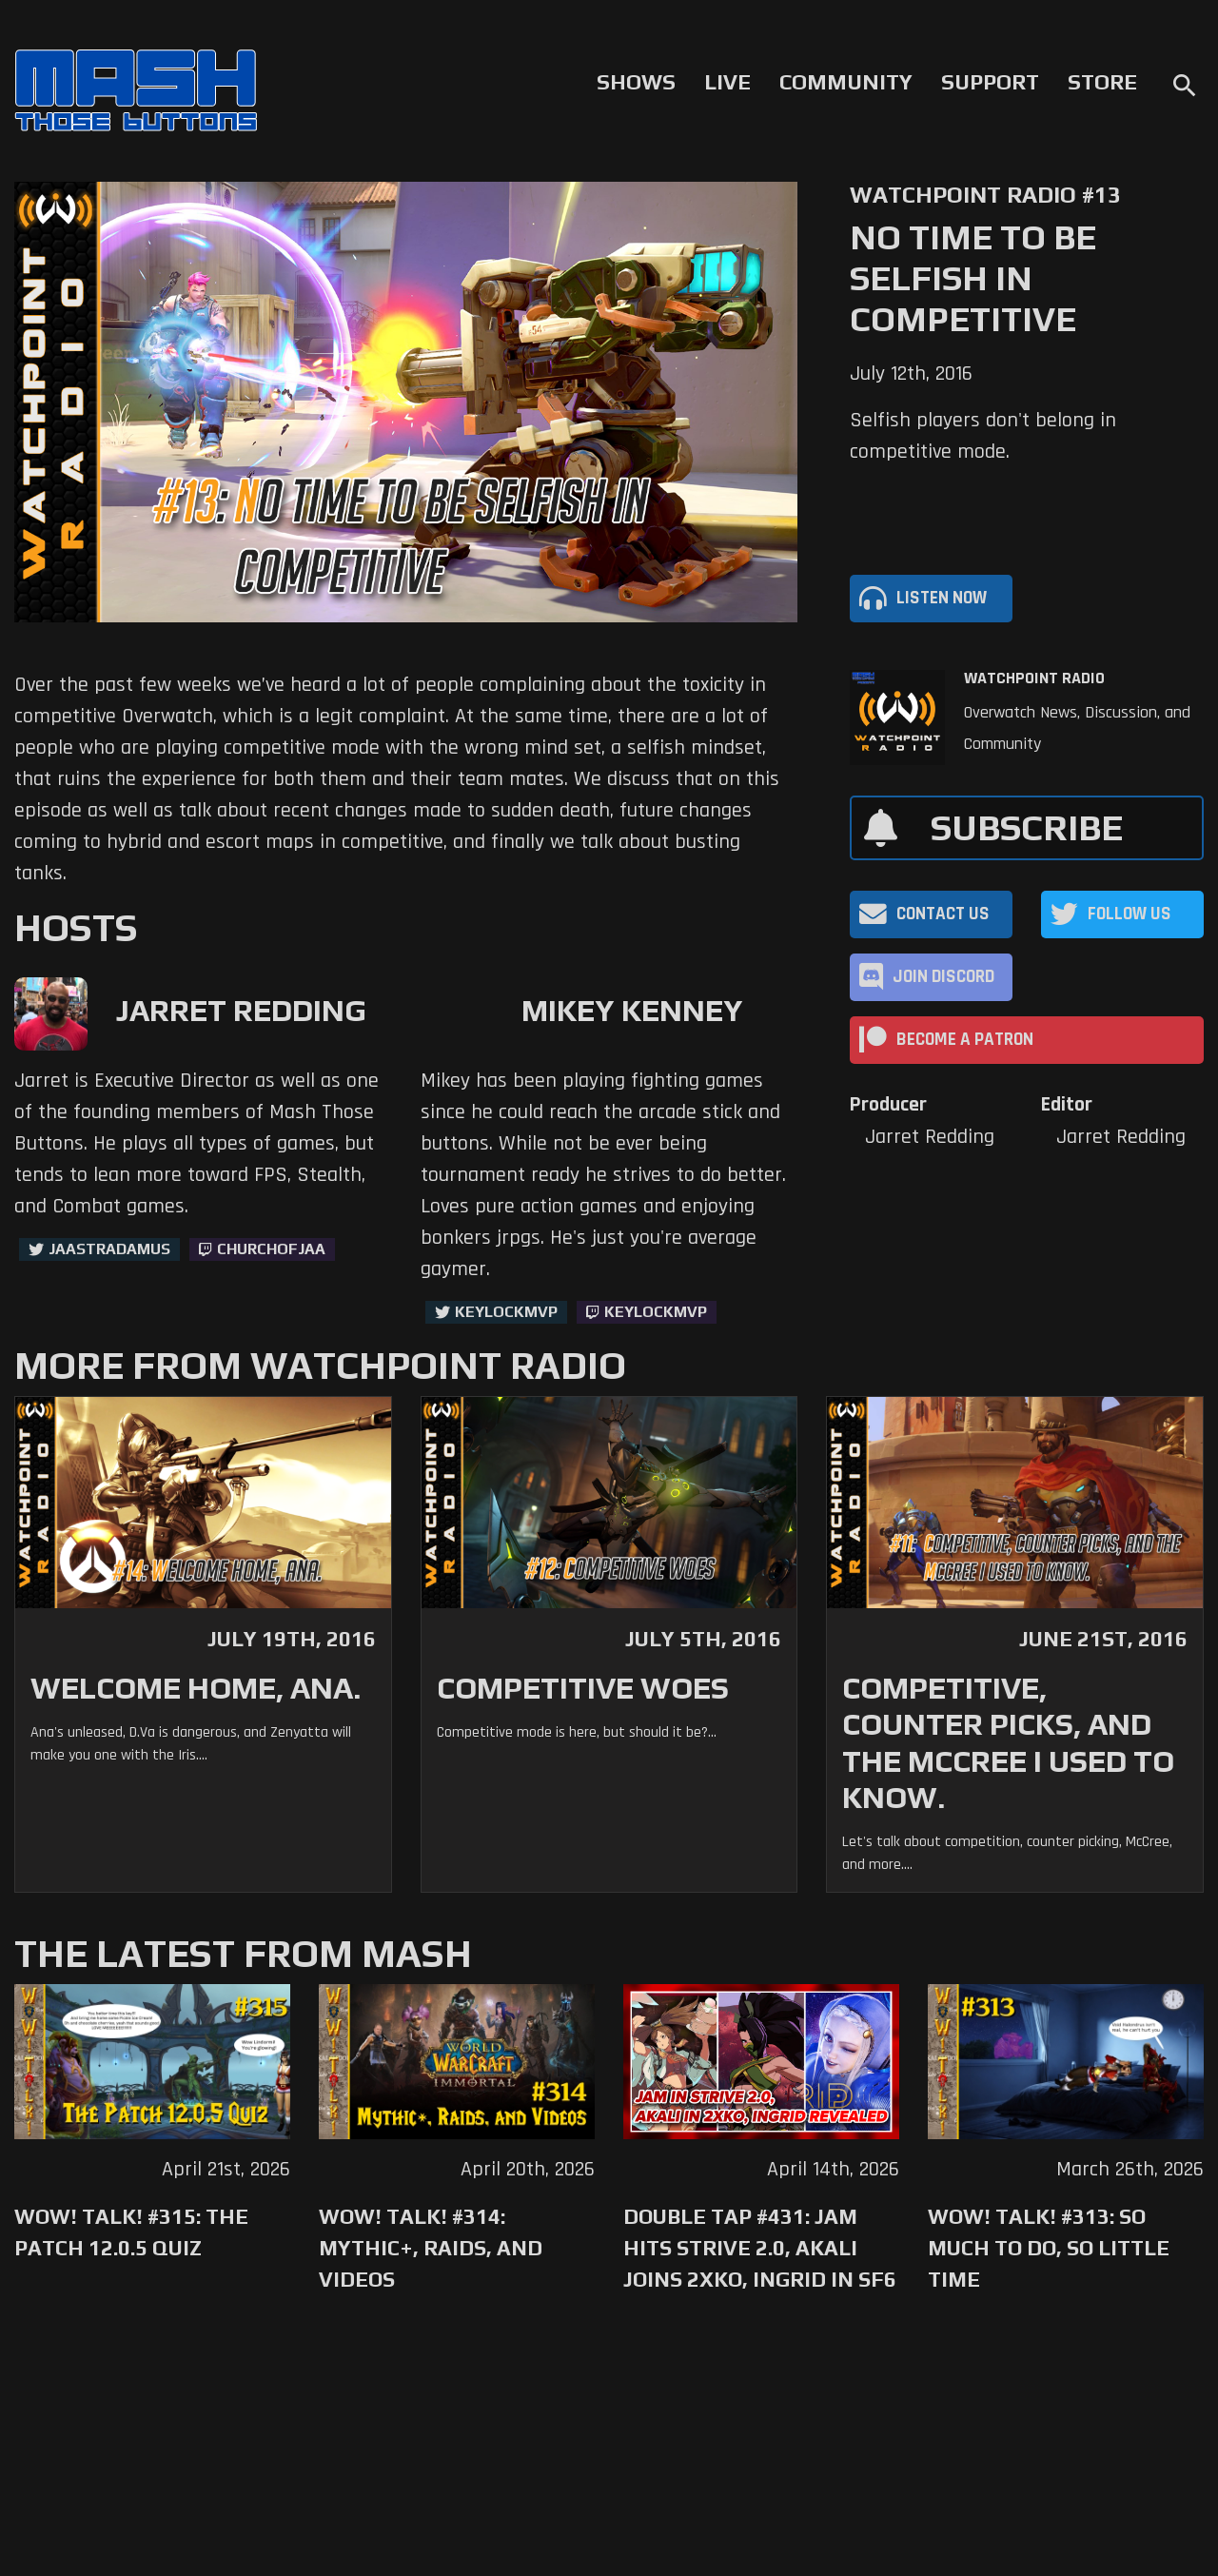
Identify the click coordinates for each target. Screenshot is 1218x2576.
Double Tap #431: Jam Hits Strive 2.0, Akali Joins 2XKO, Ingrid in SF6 (759, 2247)
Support (990, 81)
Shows (636, 81)
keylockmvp (655, 1312)
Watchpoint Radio (1034, 678)
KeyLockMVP (506, 1312)
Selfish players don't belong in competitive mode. (983, 436)
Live (727, 81)
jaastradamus (109, 1249)
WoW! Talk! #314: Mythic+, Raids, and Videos (430, 2247)
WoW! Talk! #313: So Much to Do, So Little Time (1048, 2247)
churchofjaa (271, 1249)
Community (846, 81)
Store (1102, 81)
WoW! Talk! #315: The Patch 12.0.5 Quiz (131, 2232)
